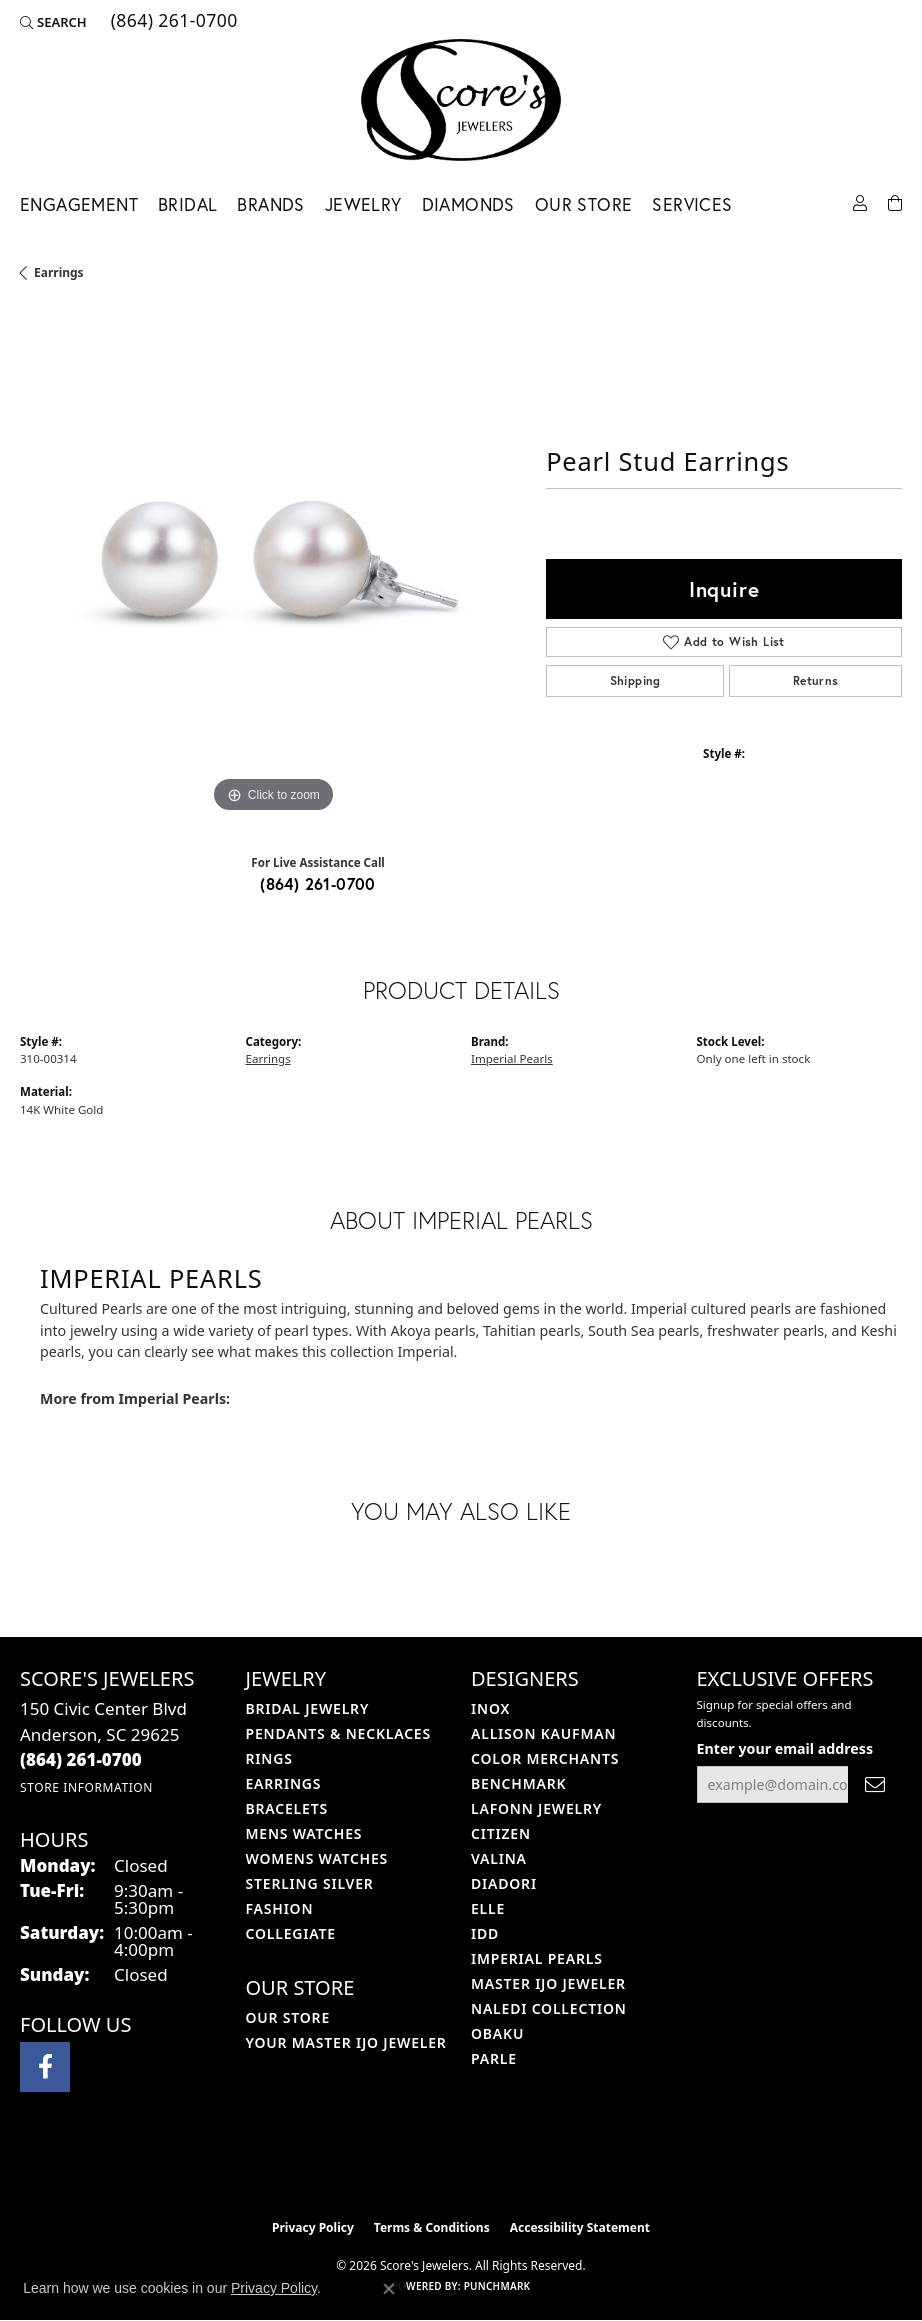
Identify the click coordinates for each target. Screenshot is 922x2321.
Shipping (635, 680)
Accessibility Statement (580, 2227)
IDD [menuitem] (485, 1933)
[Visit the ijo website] (427, 2167)
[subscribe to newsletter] (875, 1784)
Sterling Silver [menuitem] (310, 1883)
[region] (273, 565)
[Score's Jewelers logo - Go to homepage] (461, 100)
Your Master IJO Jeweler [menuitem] (346, 2042)
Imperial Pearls (512, 1058)
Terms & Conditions (432, 2227)
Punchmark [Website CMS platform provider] (497, 2286)
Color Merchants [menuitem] (545, 1758)
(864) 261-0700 (318, 883)
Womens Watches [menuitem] (317, 1858)
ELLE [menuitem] (488, 1908)
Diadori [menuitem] (504, 1883)
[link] (172, 22)
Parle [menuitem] (494, 2058)
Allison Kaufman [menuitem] (543, 1733)
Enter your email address (785, 1748)
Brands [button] (270, 204)
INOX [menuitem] (490, 1708)
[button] (53, 22)
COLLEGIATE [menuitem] (291, 1933)
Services (692, 204)
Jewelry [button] (363, 204)
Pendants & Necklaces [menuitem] (338, 1733)
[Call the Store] (81, 1759)
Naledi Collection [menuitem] (549, 2008)
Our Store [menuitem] (288, 2017)
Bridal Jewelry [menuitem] (308, 1708)
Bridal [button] (187, 204)
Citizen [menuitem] (501, 1833)
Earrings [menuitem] (284, 1783)
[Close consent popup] (389, 2289)
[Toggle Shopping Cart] (895, 201)
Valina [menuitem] (499, 1858)
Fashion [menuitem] (280, 1908)
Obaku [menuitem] (497, 2033)
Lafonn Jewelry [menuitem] (536, 1808)
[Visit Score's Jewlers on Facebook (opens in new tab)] (45, 2067)
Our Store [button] (584, 204)
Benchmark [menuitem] (518, 1783)
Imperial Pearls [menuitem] (537, 1958)
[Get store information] (86, 1787)
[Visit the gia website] (493, 2167)
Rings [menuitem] (269, 1758)
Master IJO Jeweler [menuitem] (548, 1983)
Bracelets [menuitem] (287, 1808)
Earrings (59, 272)
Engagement (79, 204)
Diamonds (468, 204)
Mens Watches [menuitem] (304, 1833)
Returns (816, 680)
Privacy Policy (313, 2227)
